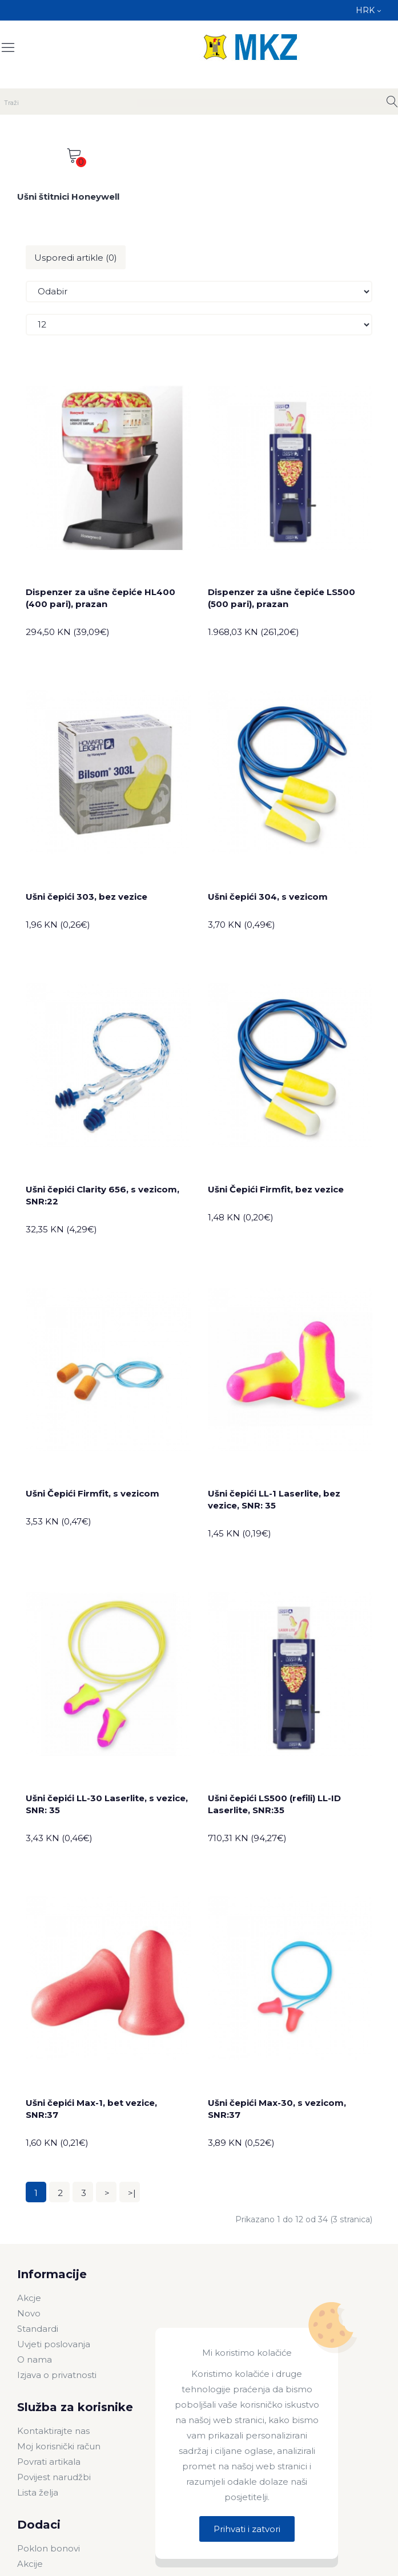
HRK (368, 10)
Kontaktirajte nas (53, 2430)
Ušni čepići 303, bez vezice (86, 896)
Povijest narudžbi (54, 2477)
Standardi (37, 2328)
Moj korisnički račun (58, 2446)
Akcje (29, 2297)
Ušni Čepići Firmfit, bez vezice (276, 1189)
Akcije (30, 2563)
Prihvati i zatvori (247, 2529)
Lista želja (37, 2492)
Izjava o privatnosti (57, 2374)
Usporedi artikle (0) (75, 257)
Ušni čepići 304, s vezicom (268, 896)
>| (132, 2192)
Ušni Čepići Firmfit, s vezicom (92, 1493)
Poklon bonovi (48, 2548)
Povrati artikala (49, 2461)
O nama (34, 2359)
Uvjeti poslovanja (53, 2344)
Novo (29, 2313)
